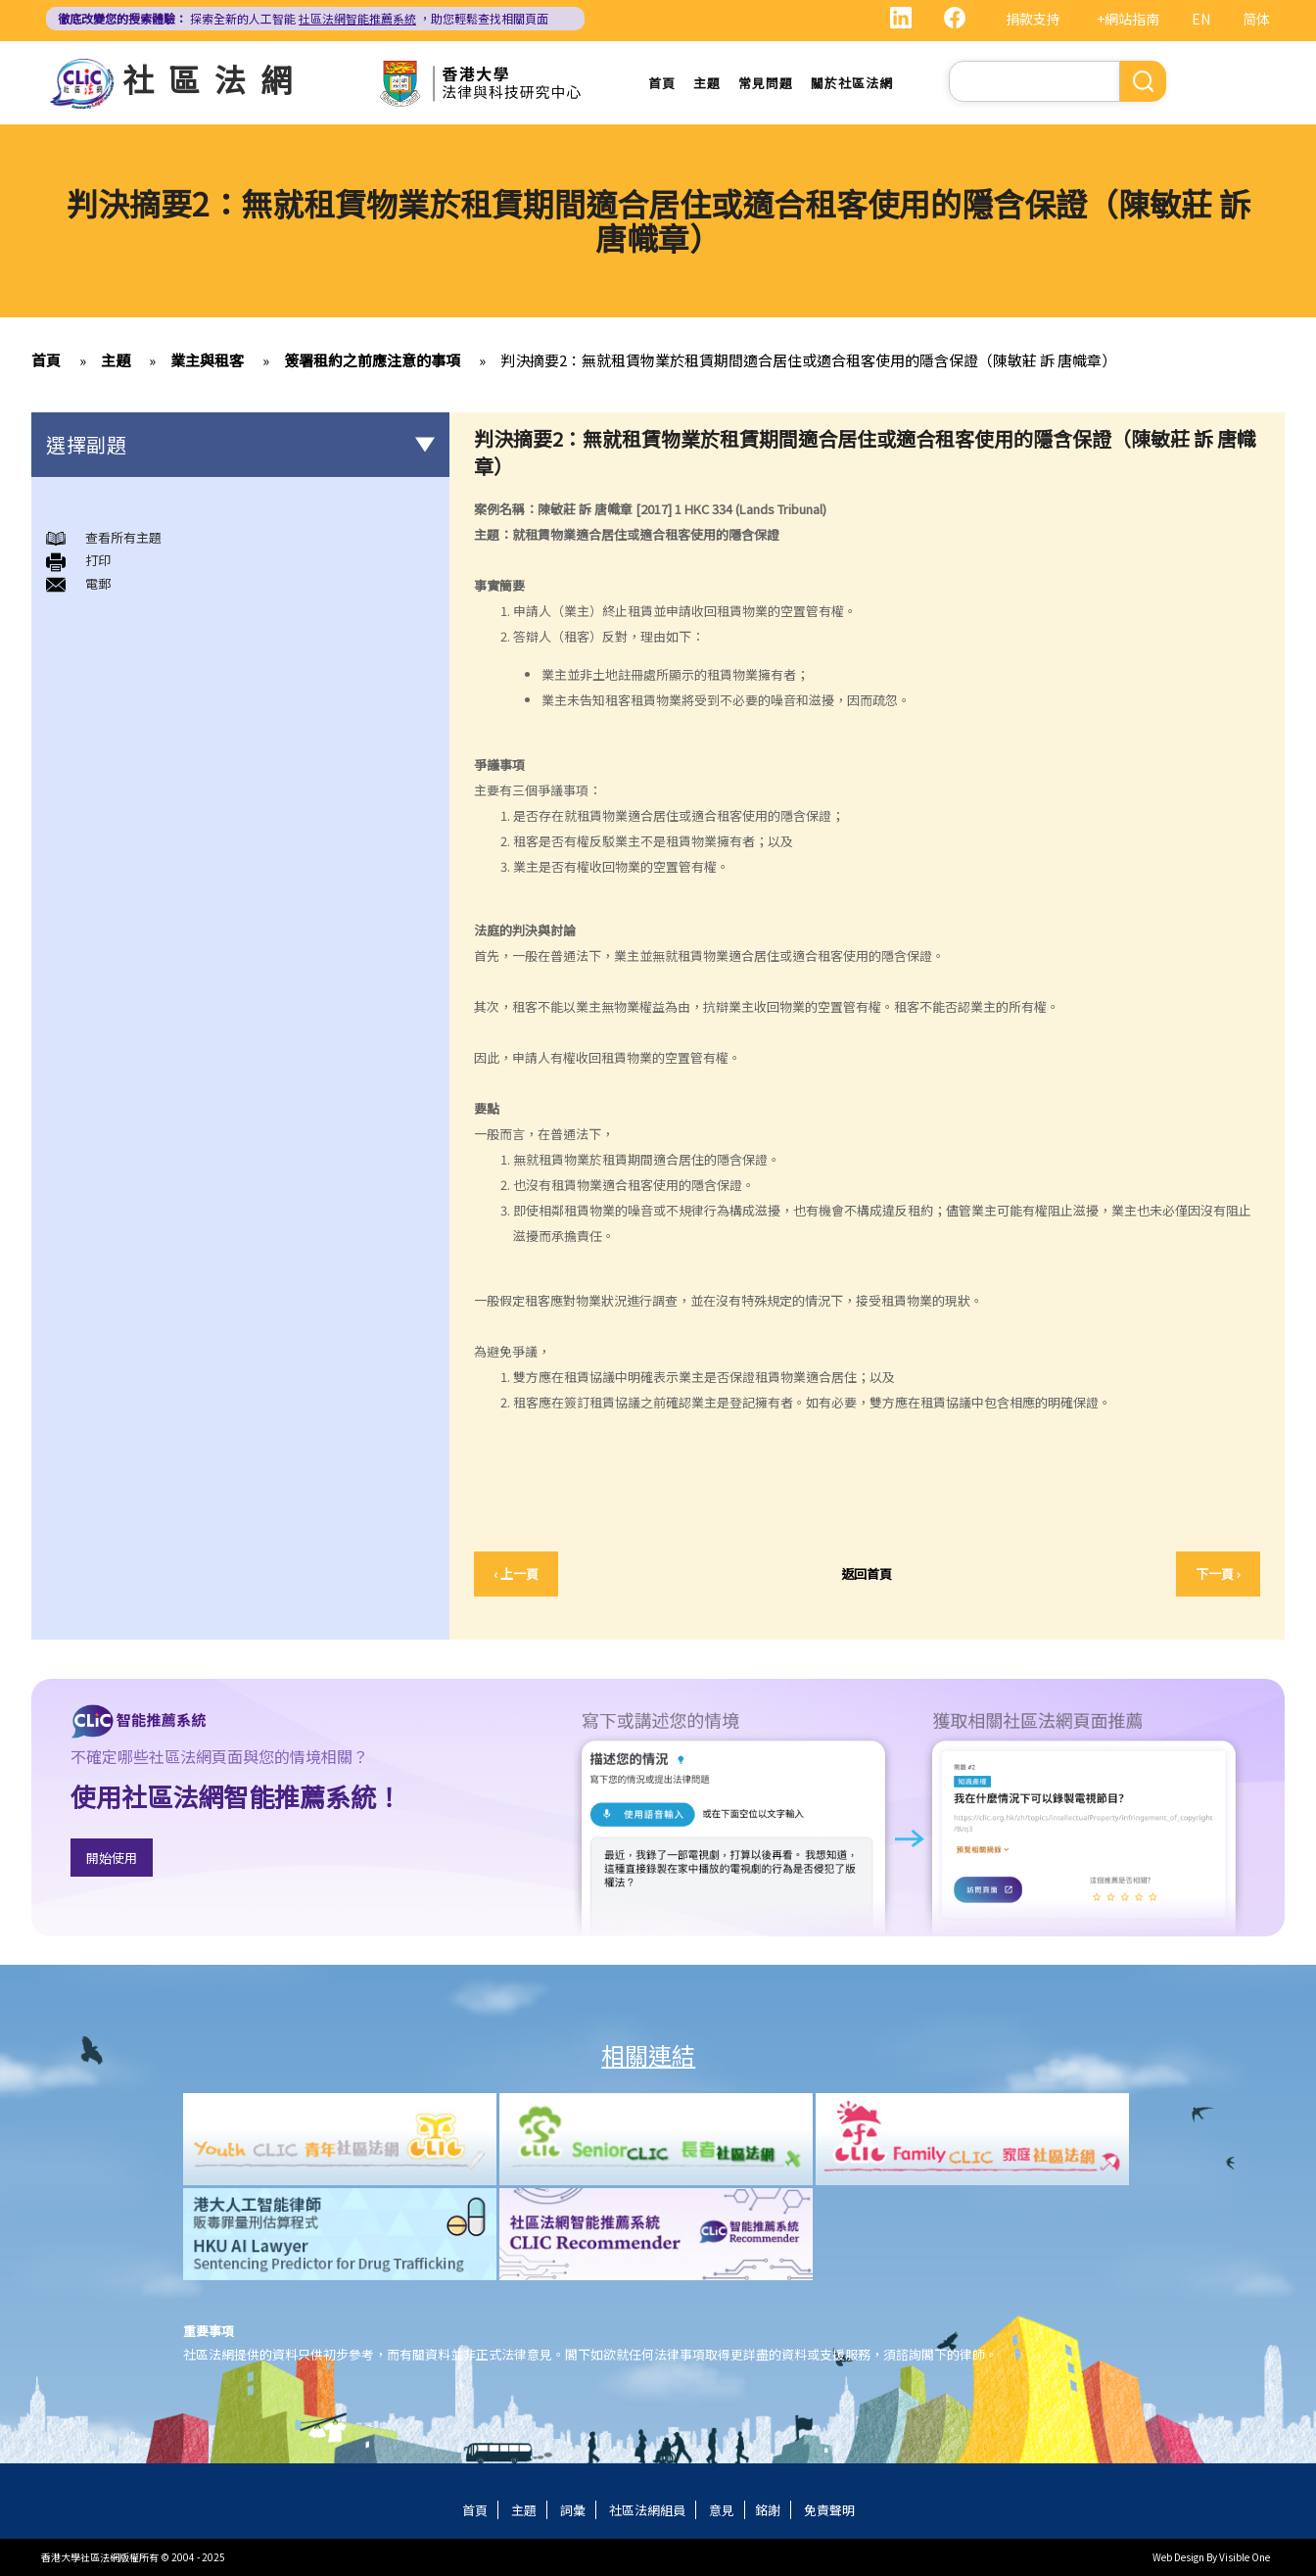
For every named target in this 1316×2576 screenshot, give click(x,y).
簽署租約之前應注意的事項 (372, 360)
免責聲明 (829, 2510)
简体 (1256, 18)
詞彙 (573, 2510)
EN (1201, 18)
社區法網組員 (647, 2510)
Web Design (1178, 2557)
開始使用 (111, 1857)
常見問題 (765, 82)
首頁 (662, 82)
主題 (707, 82)
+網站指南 (1128, 18)
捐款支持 (1033, 18)
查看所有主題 (123, 537)
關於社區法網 (852, 82)
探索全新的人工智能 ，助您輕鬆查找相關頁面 (303, 18)
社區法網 (214, 78)
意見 (721, 2510)
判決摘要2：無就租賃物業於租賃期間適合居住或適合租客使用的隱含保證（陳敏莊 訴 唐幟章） (808, 360)
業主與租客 (207, 360)
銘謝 (767, 2510)
